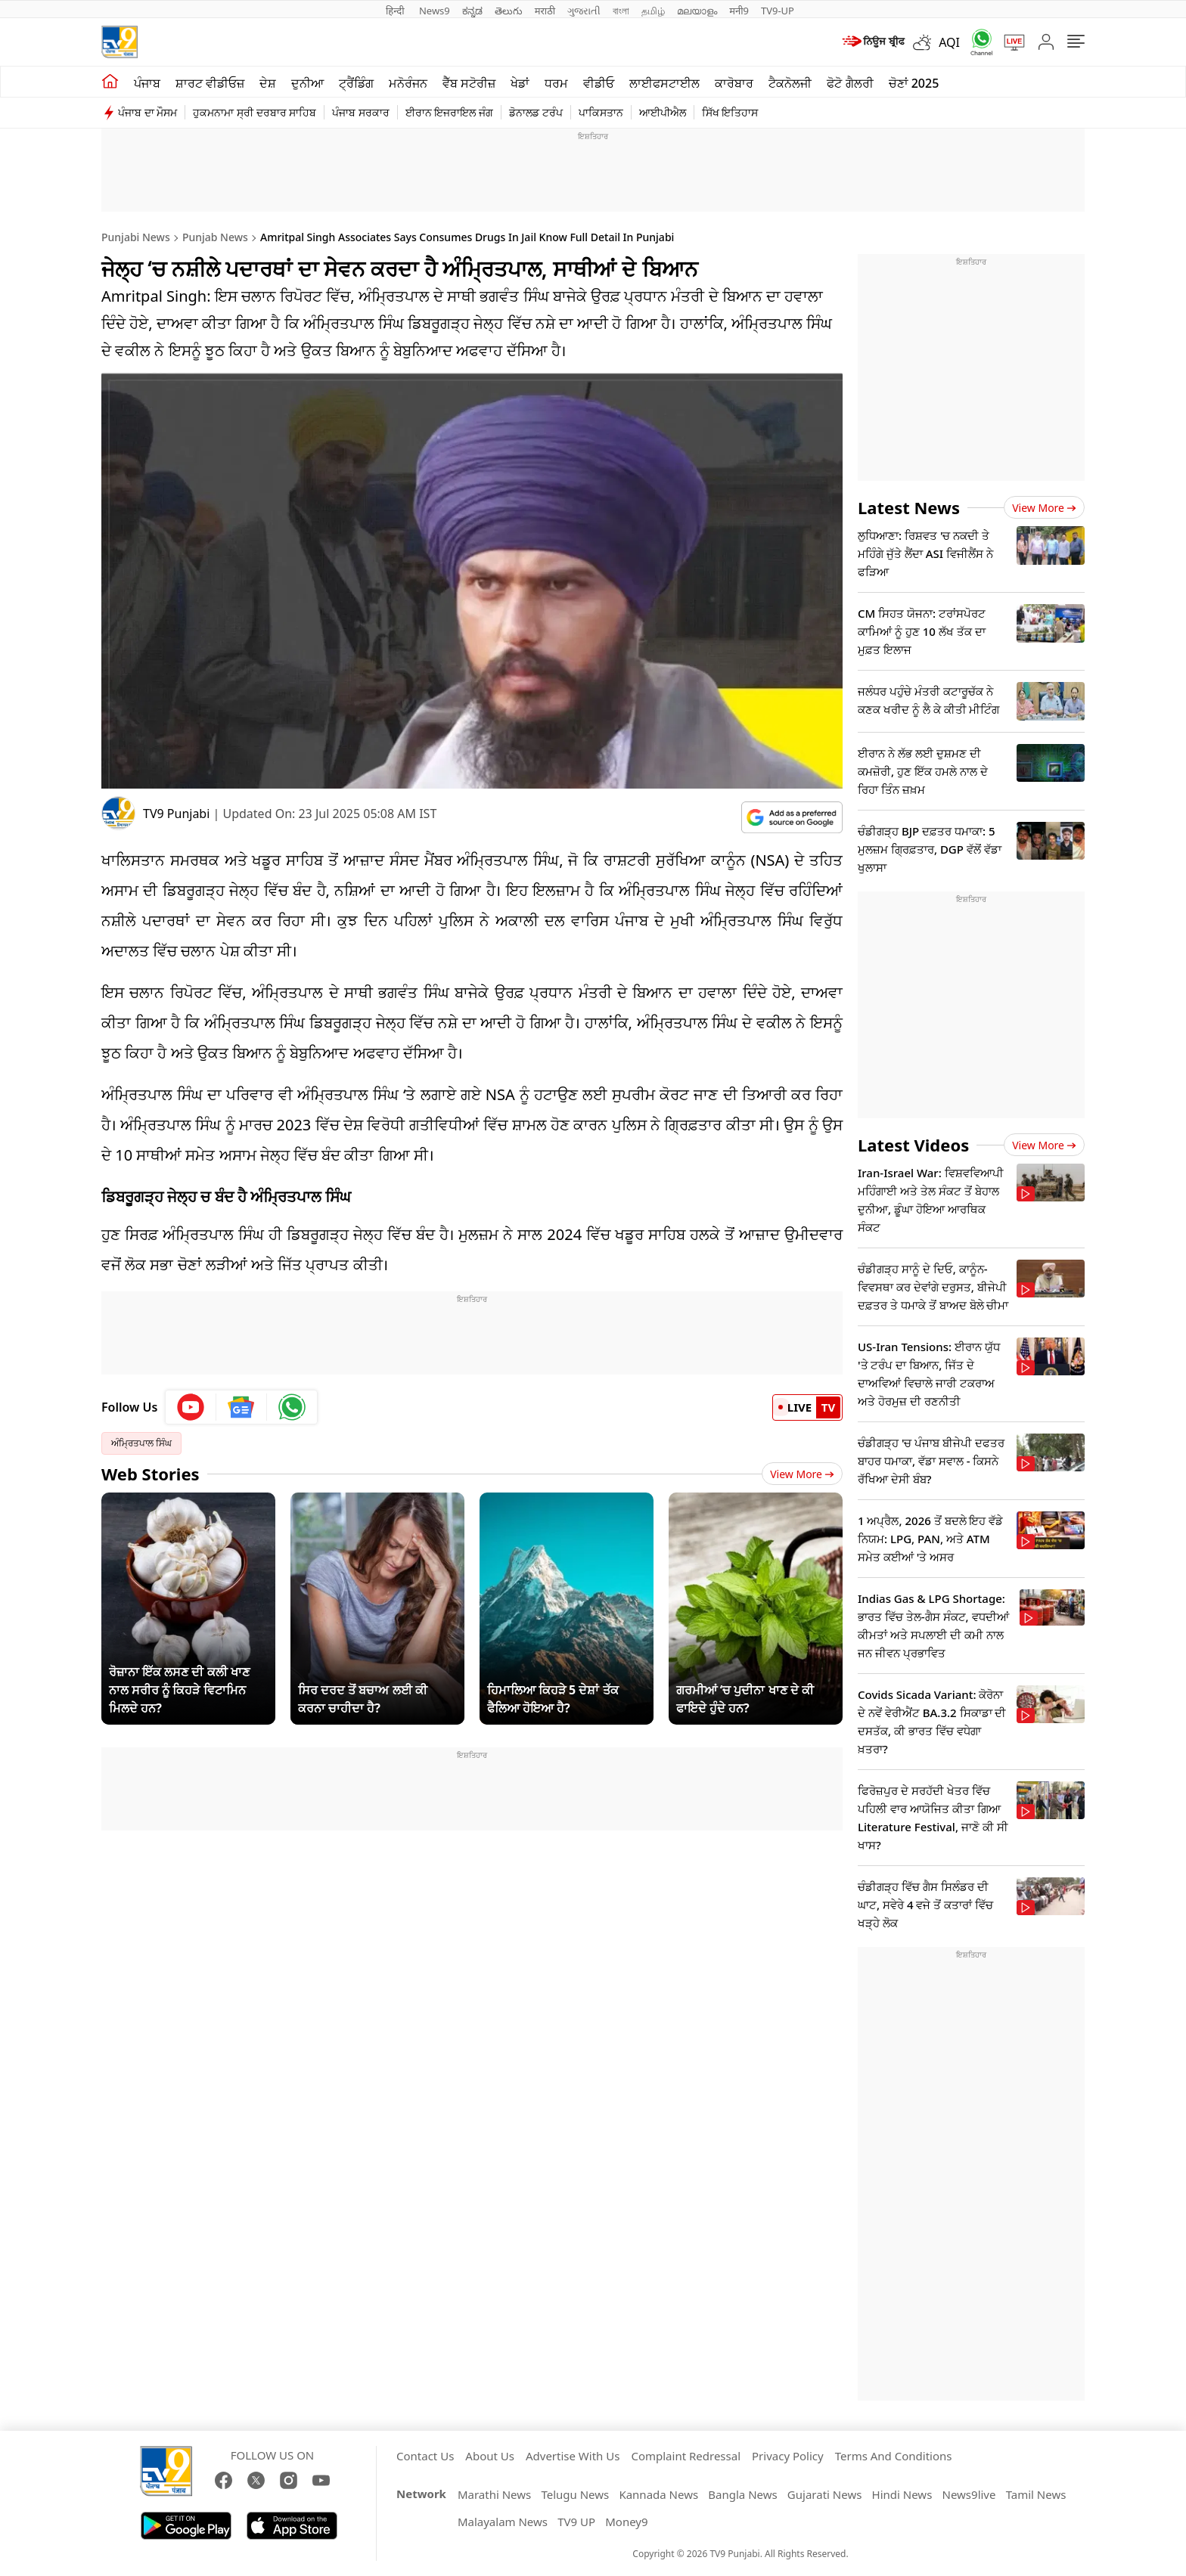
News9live (969, 2494)
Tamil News (1036, 2494)
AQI (949, 42)
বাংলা (621, 10)
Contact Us (425, 2455)
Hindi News (902, 2494)
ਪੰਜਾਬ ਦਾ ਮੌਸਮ (147, 112)
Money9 (626, 2521)
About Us (489, 2455)
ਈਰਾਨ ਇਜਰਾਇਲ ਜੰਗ (449, 112)
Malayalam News (503, 2521)
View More (802, 1474)
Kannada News (658, 2494)
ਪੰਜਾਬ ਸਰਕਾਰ (361, 112)
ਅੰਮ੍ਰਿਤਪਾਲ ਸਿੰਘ (141, 1443)
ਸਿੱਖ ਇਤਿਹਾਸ (730, 112)
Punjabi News (135, 237)
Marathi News (494, 2494)
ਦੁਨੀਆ (307, 83)
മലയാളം (697, 10)
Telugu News (575, 2494)
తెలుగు (509, 10)
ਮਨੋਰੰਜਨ (408, 83)
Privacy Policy (788, 2455)
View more (1044, 508)
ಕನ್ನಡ (472, 10)
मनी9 (739, 10)
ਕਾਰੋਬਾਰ (734, 83)
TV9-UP (777, 10)
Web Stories (150, 1473)
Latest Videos (913, 1144)
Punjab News (215, 237)
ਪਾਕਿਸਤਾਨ (601, 112)
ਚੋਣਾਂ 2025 (914, 83)
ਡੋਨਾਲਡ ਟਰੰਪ (536, 112)
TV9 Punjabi (176, 813)
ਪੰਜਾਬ (147, 83)
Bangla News (742, 2494)
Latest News (909, 507)
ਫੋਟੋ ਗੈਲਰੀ (850, 83)
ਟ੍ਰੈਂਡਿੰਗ (356, 83)
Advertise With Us (572, 2455)
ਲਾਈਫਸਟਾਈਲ (664, 83)
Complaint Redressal (685, 2455)
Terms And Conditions (893, 2455)
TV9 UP (576, 2521)
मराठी (545, 10)
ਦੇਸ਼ (267, 83)
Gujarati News (824, 2494)
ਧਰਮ (556, 83)
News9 (434, 10)
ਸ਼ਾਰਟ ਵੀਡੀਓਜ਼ (209, 83)
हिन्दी (396, 10)
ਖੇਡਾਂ (520, 83)
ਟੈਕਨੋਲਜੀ (790, 83)
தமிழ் (653, 10)
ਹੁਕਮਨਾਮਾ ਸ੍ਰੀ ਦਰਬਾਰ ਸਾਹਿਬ (254, 112)
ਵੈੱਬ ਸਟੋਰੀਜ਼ (468, 83)
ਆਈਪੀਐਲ (662, 112)
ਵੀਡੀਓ (598, 83)
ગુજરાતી (584, 10)
